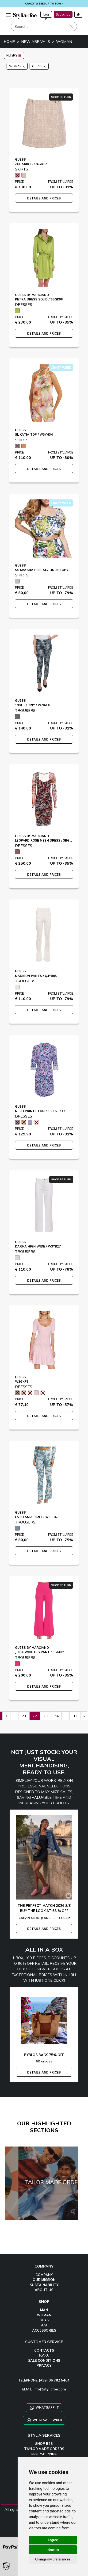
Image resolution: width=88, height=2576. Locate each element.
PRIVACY (44, 2365)
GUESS (39, 66)
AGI (44, 2325)
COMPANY (44, 2275)
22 (34, 1715)
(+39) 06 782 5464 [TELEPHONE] (54, 2380)
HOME (9, 41)
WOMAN (64, 41)
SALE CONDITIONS (44, 2360)
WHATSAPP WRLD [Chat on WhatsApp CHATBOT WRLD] (44, 2420)
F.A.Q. (44, 2355)
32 (75, 1715)
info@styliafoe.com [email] (50, 2389)
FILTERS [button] (14, 55)
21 (24, 1715)
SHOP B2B (44, 2444)
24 (56, 1715)
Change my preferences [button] (52, 2559)
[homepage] (25, 15)
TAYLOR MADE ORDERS (44, 2449)
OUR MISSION (44, 2280)
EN (78, 14)
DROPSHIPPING (44, 2454)
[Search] (44, 26)
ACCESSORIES (44, 2330)
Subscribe (63, 14)
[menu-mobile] (8, 14)
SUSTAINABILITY (44, 2285)
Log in (46, 15)
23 (45, 1715)
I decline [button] (52, 2550)
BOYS (44, 2320)
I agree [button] (53, 2540)
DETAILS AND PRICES (44, 198)
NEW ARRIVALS (35, 41)
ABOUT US (44, 2290)
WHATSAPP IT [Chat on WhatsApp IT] (44, 2407)
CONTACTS (44, 2350)
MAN (44, 2310)
